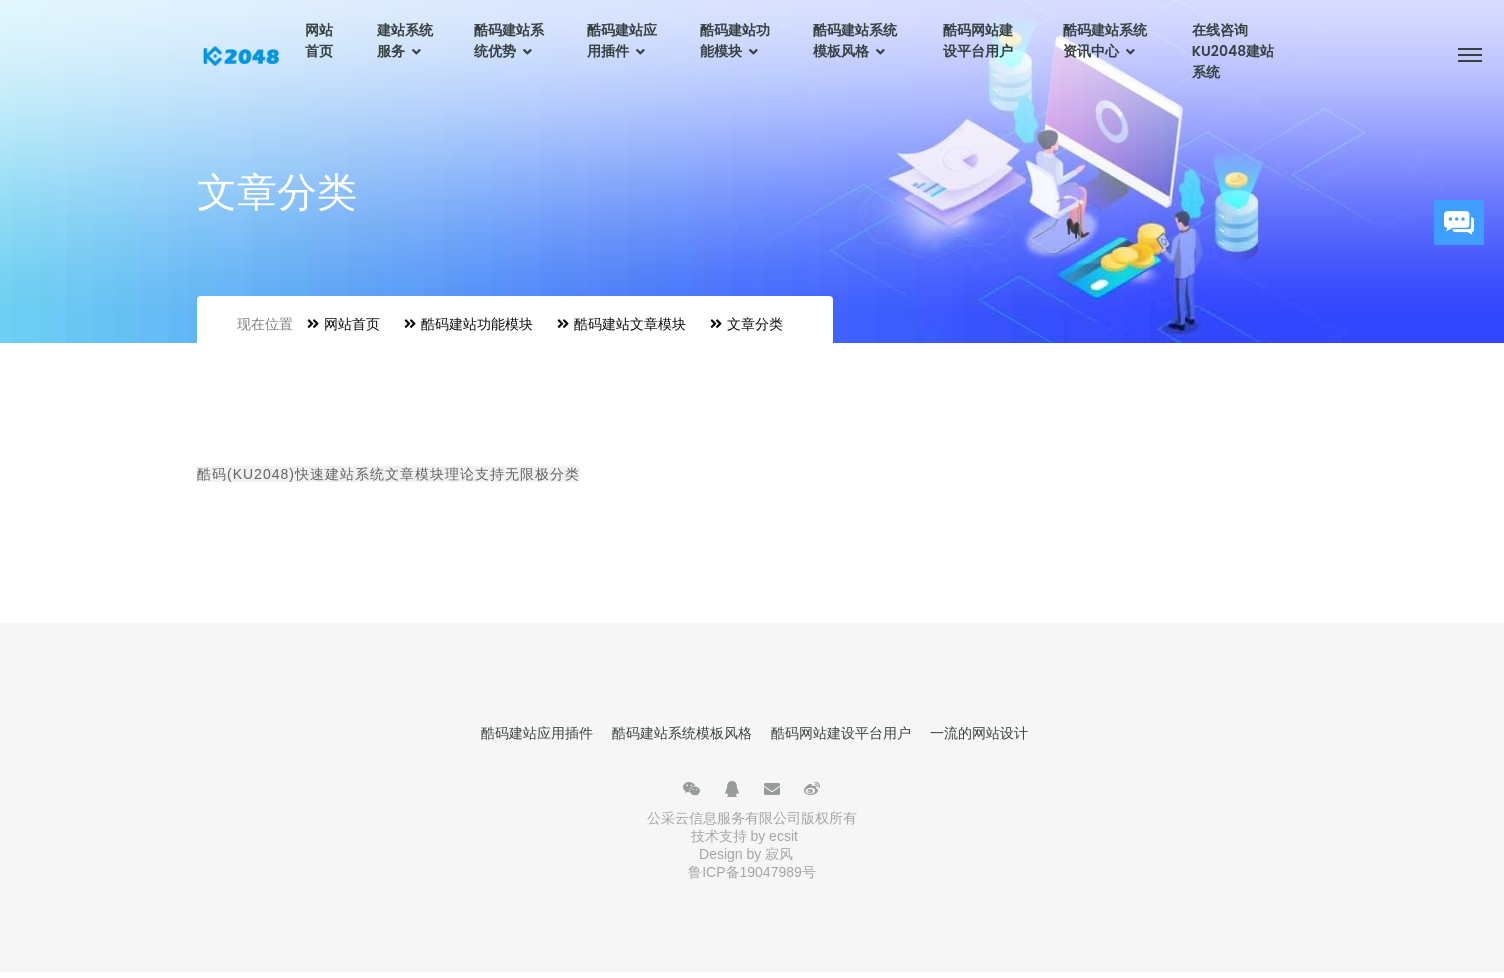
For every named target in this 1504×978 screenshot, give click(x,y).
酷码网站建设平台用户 (978, 40)
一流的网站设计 (979, 733)
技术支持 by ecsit (744, 836)
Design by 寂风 (746, 854)
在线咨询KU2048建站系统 (1233, 51)
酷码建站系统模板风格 (855, 40)
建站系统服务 (405, 40)
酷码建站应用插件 (622, 40)
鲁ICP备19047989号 (752, 872)
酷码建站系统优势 (509, 40)
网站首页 (319, 40)
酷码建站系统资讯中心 (1105, 40)
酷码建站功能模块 (735, 40)
